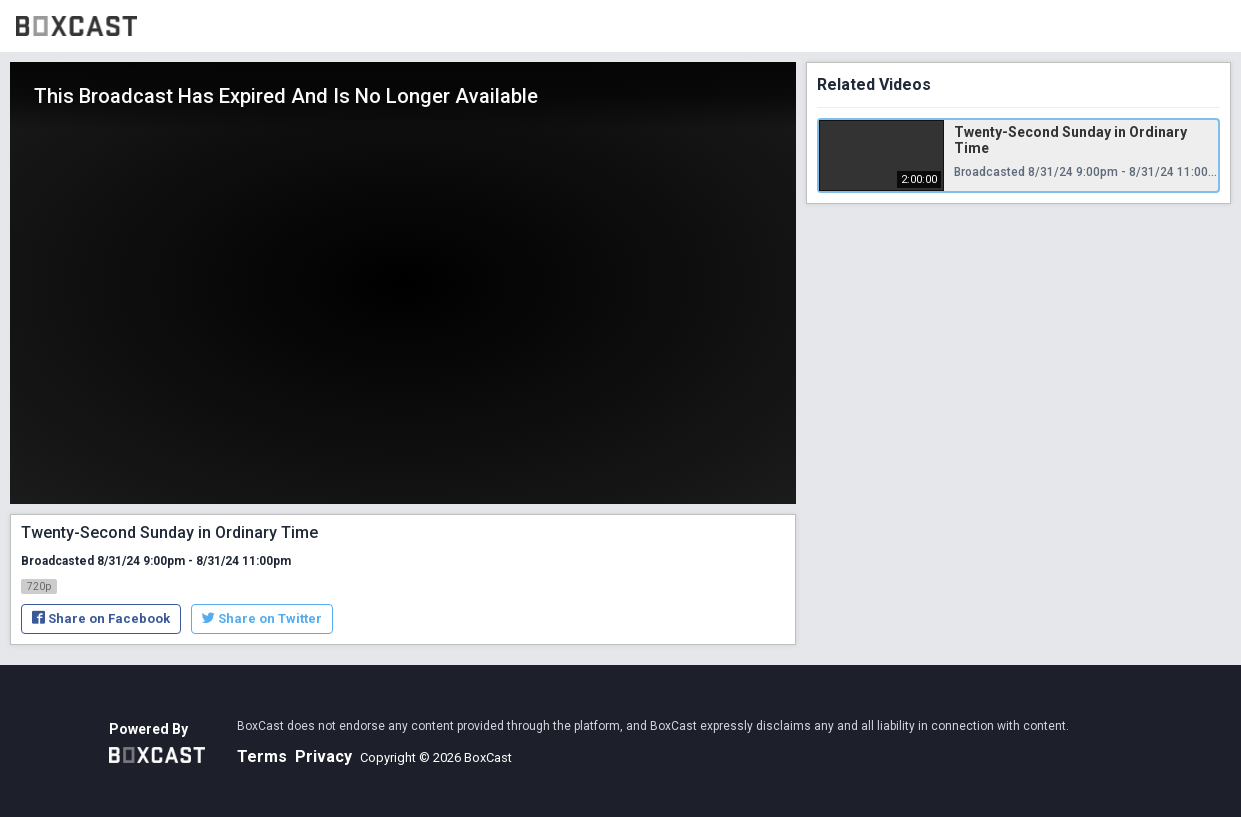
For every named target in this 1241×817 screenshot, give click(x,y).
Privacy (323, 756)
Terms (262, 756)
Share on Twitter (262, 618)
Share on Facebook (101, 618)
